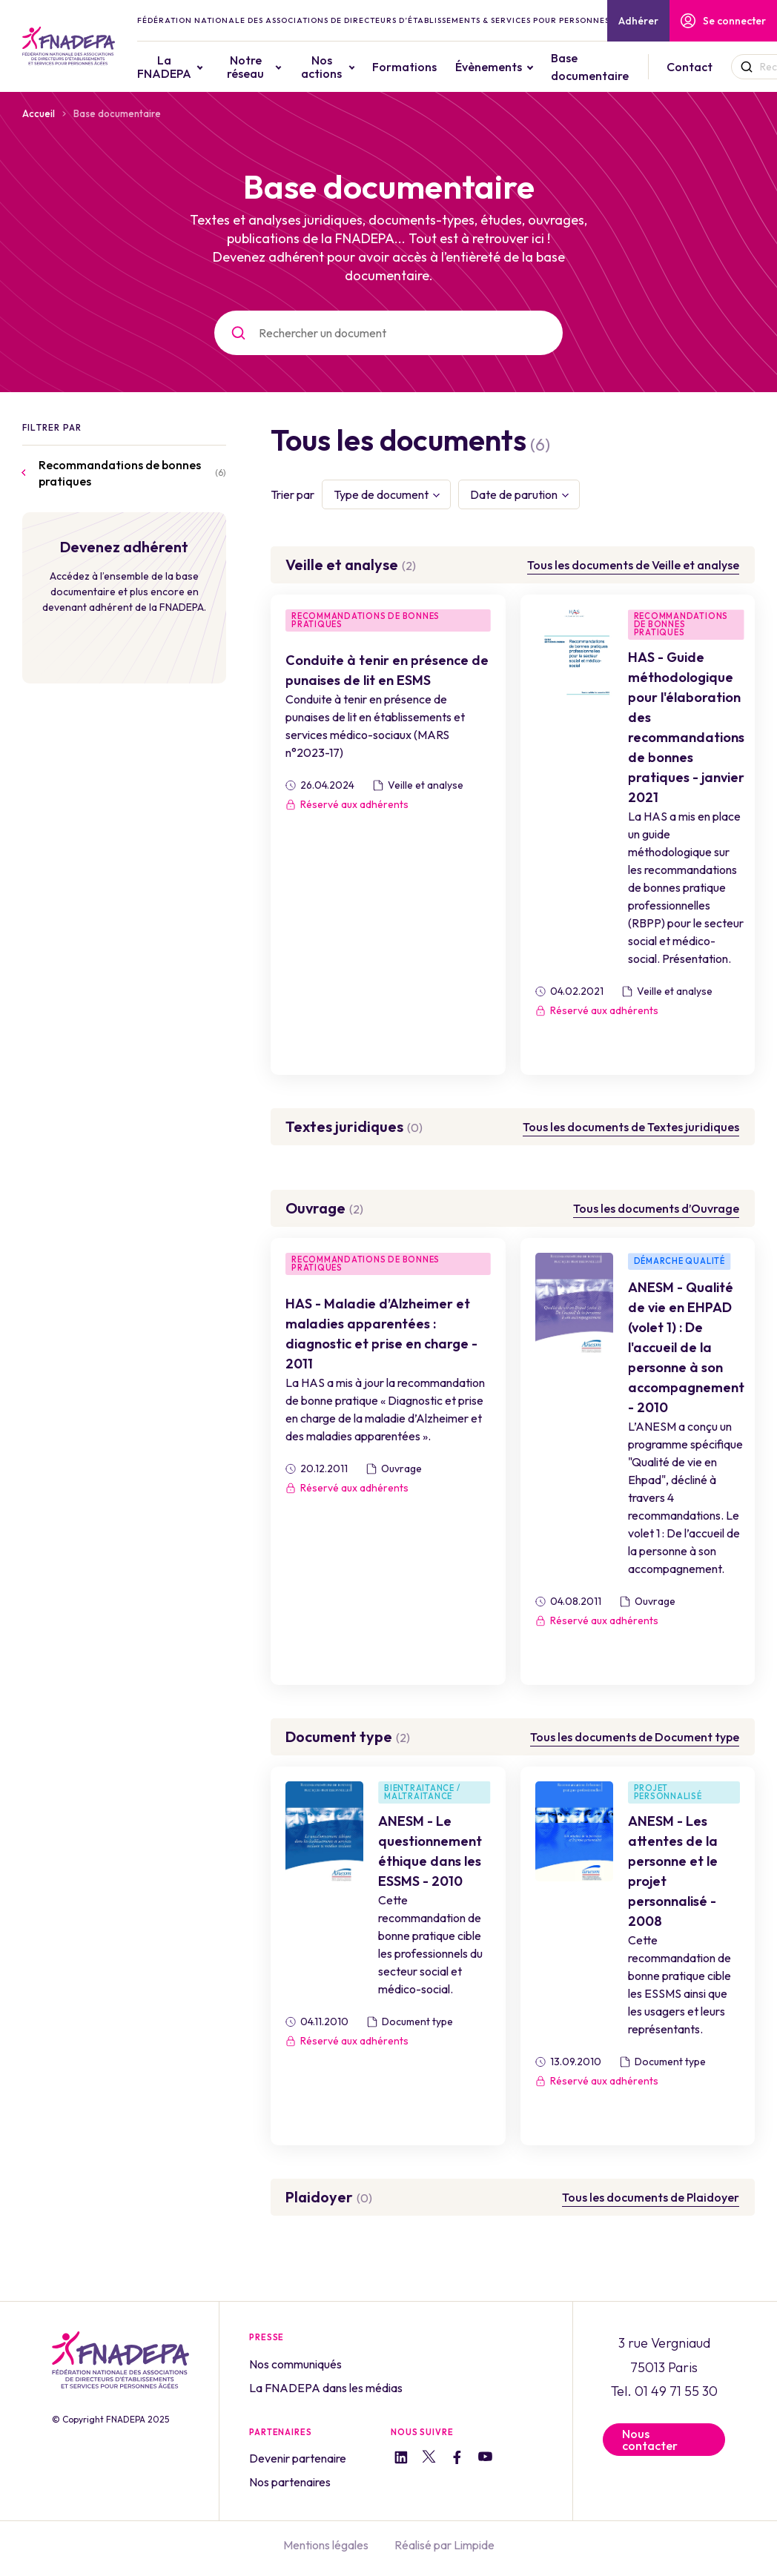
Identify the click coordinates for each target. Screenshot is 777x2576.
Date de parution (514, 494)
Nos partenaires (290, 2481)
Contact (689, 66)
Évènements (488, 66)
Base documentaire (590, 66)
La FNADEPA (164, 67)
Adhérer (638, 20)
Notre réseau (245, 67)
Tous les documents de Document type (634, 1736)
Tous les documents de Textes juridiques (631, 1126)
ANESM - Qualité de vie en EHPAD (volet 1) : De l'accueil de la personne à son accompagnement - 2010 (686, 1347)
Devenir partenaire (297, 2458)
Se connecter (723, 20)
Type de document (381, 494)
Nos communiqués (295, 2364)
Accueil (38, 113)
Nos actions (321, 67)
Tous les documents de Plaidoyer (650, 2197)
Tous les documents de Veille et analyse (633, 564)
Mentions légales (325, 2544)
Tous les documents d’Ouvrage (656, 1208)
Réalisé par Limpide (444, 2544)
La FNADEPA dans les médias (326, 2387)
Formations (404, 66)
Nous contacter (650, 2439)
